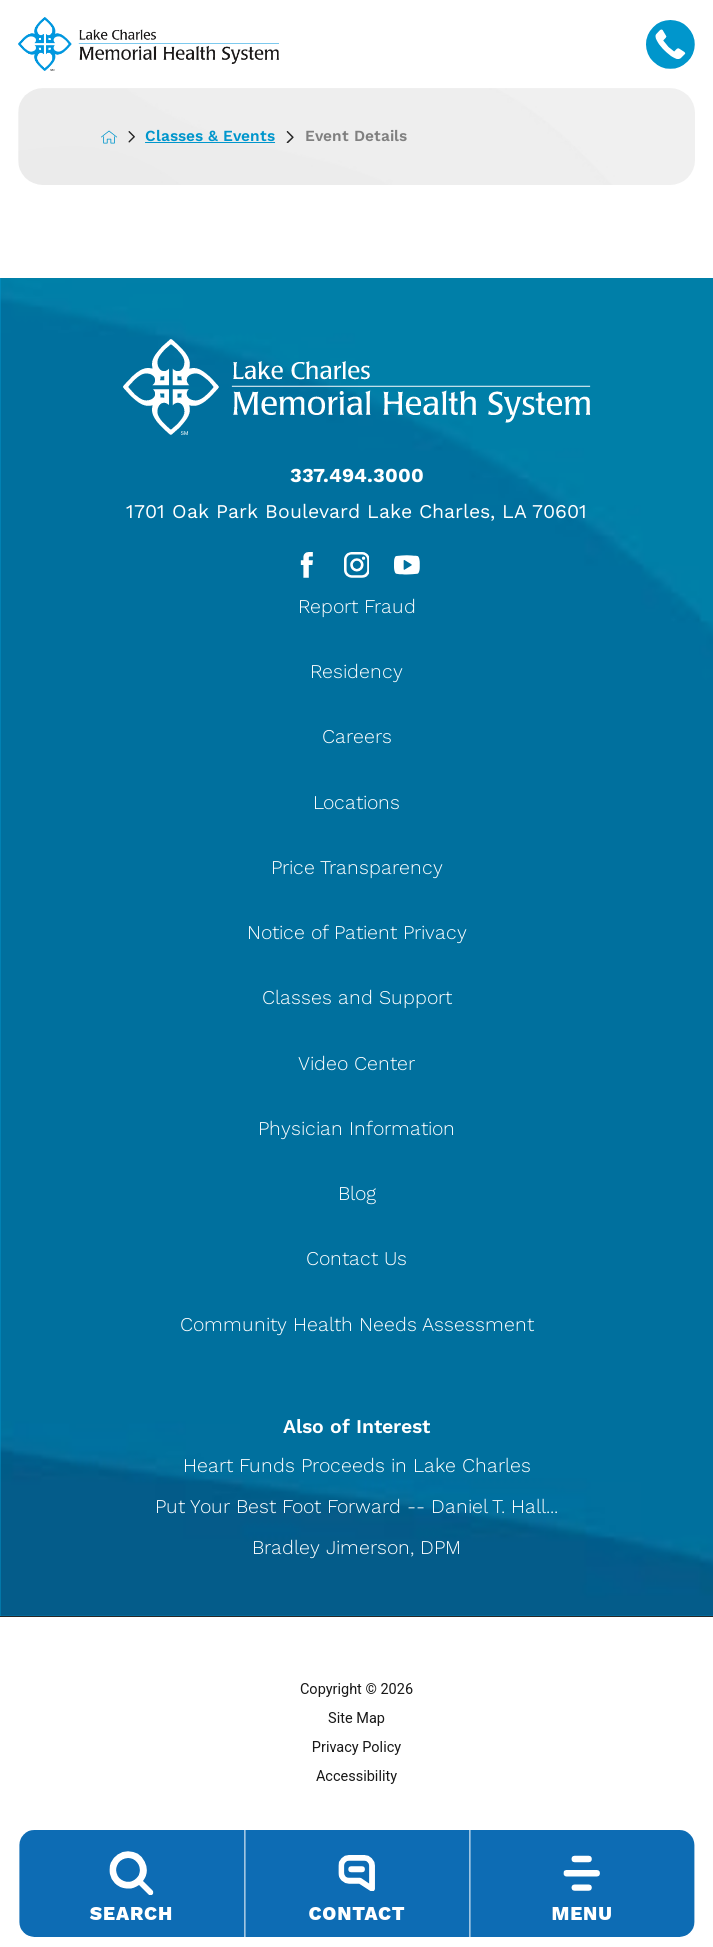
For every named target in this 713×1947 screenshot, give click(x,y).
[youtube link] (409, 567)
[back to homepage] (124, 136)
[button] (696, 1900)
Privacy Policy (356, 1751)
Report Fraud (357, 609)
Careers (357, 739)
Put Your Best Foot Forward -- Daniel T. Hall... (356, 1509)
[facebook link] (304, 567)
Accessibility (356, 1780)
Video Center (356, 1066)
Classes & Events (229, 136)
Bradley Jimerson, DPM (356, 1550)
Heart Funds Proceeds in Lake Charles (357, 1468)
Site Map (356, 1722)
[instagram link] (357, 567)
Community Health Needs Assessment (357, 1327)
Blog (357, 1196)
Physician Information (356, 1131)
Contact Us (356, 1261)
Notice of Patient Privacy (357, 935)
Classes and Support (357, 1000)
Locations (356, 805)
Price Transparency (357, 870)
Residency (356, 674)
